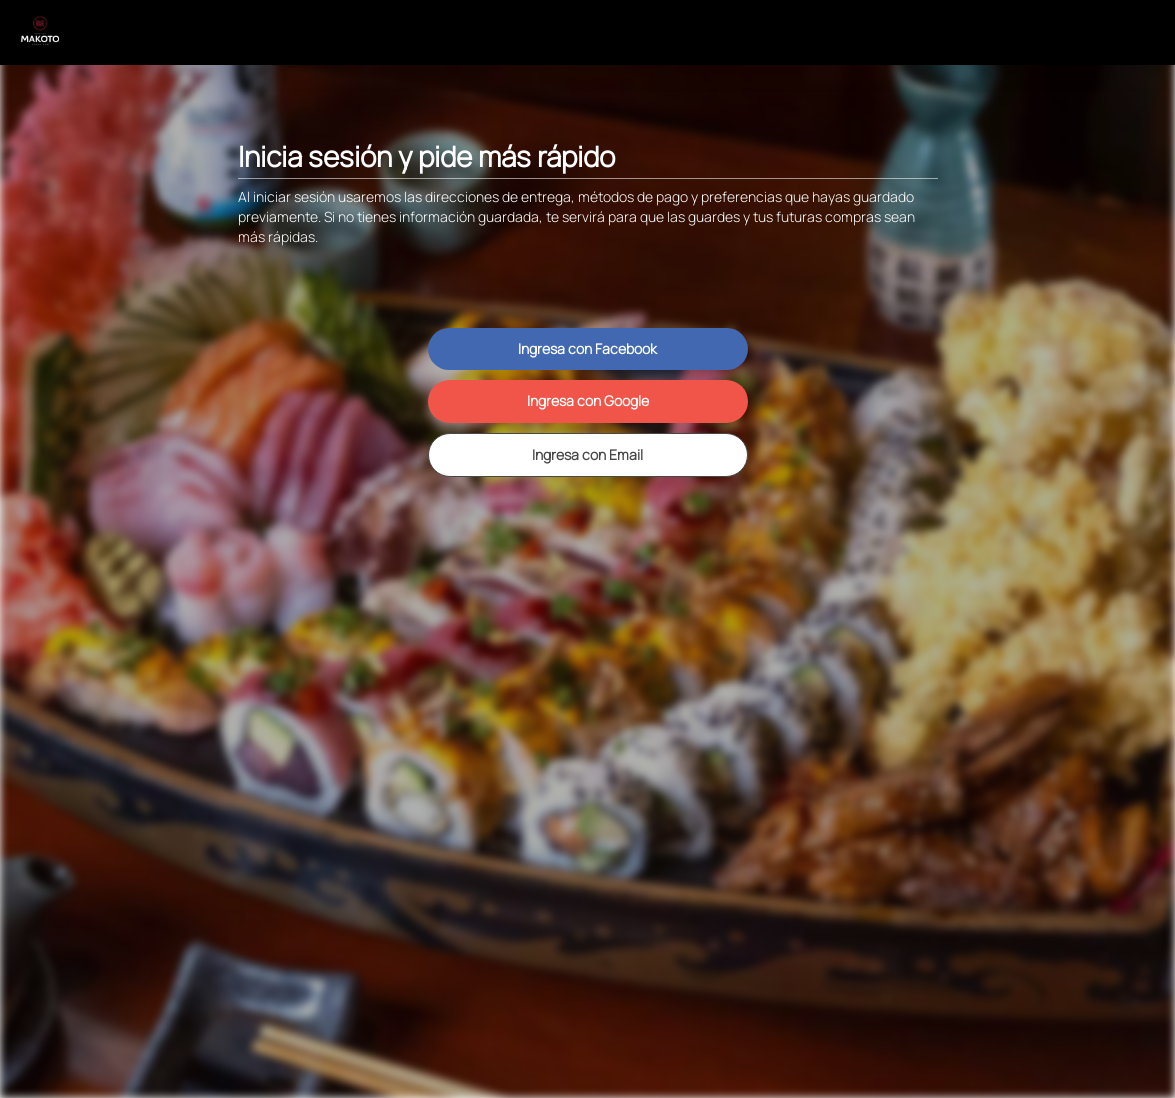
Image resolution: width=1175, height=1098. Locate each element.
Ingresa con (587, 348)
